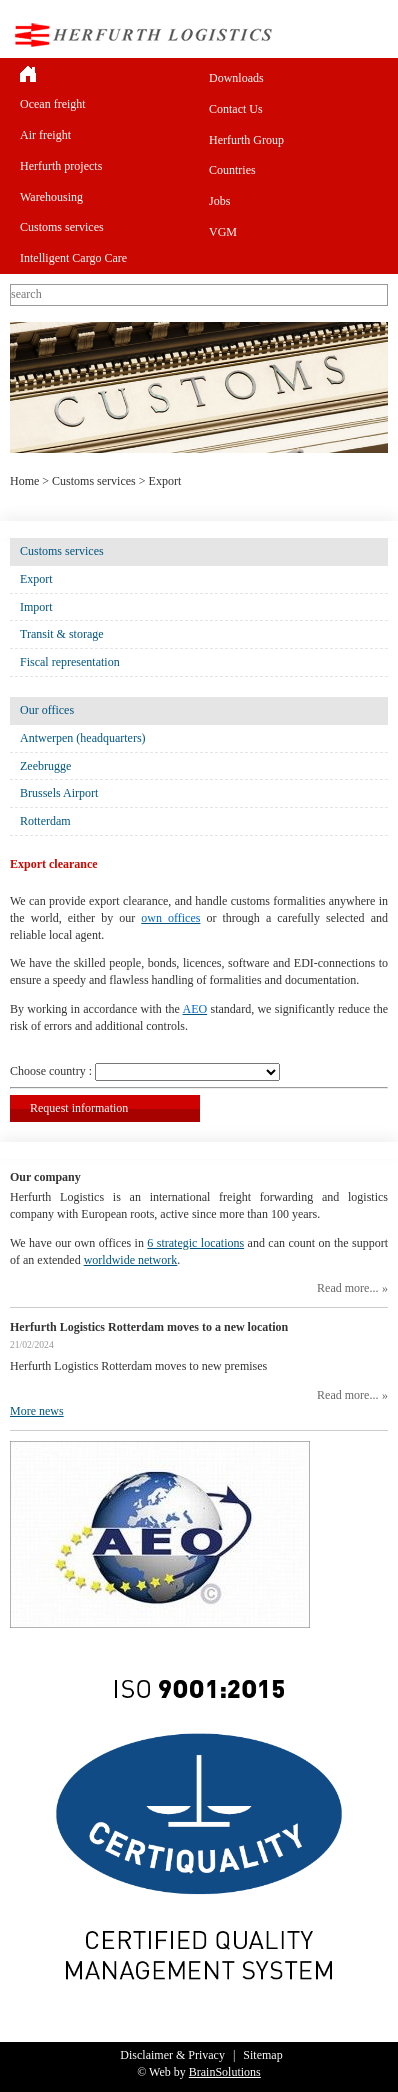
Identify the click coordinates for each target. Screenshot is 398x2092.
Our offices (47, 710)
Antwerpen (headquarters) (83, 738)
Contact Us (236, 109)
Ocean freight (53, 104)
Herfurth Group (246, 140)
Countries (232, 170)
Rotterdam (45, 821)
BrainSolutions (225, 2072)
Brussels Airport (59, 793)
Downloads (236, 78)
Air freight (45, 135)
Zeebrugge (45, 766)
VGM (223, 232)
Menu (372, 34)
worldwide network (131, 1260)
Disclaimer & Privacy (172, 2055)
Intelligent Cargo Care (73, 258)
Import (36, 607)
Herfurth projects (61, 166)
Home (24, 481)
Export (36, 579)
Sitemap (262, 2055)
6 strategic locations (195, 1243)
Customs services (62, 227)
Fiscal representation (70, 662)
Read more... (347, 1288)
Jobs (219, 201)
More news (37, 1411)
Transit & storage (62, 634)
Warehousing (51, 197)
